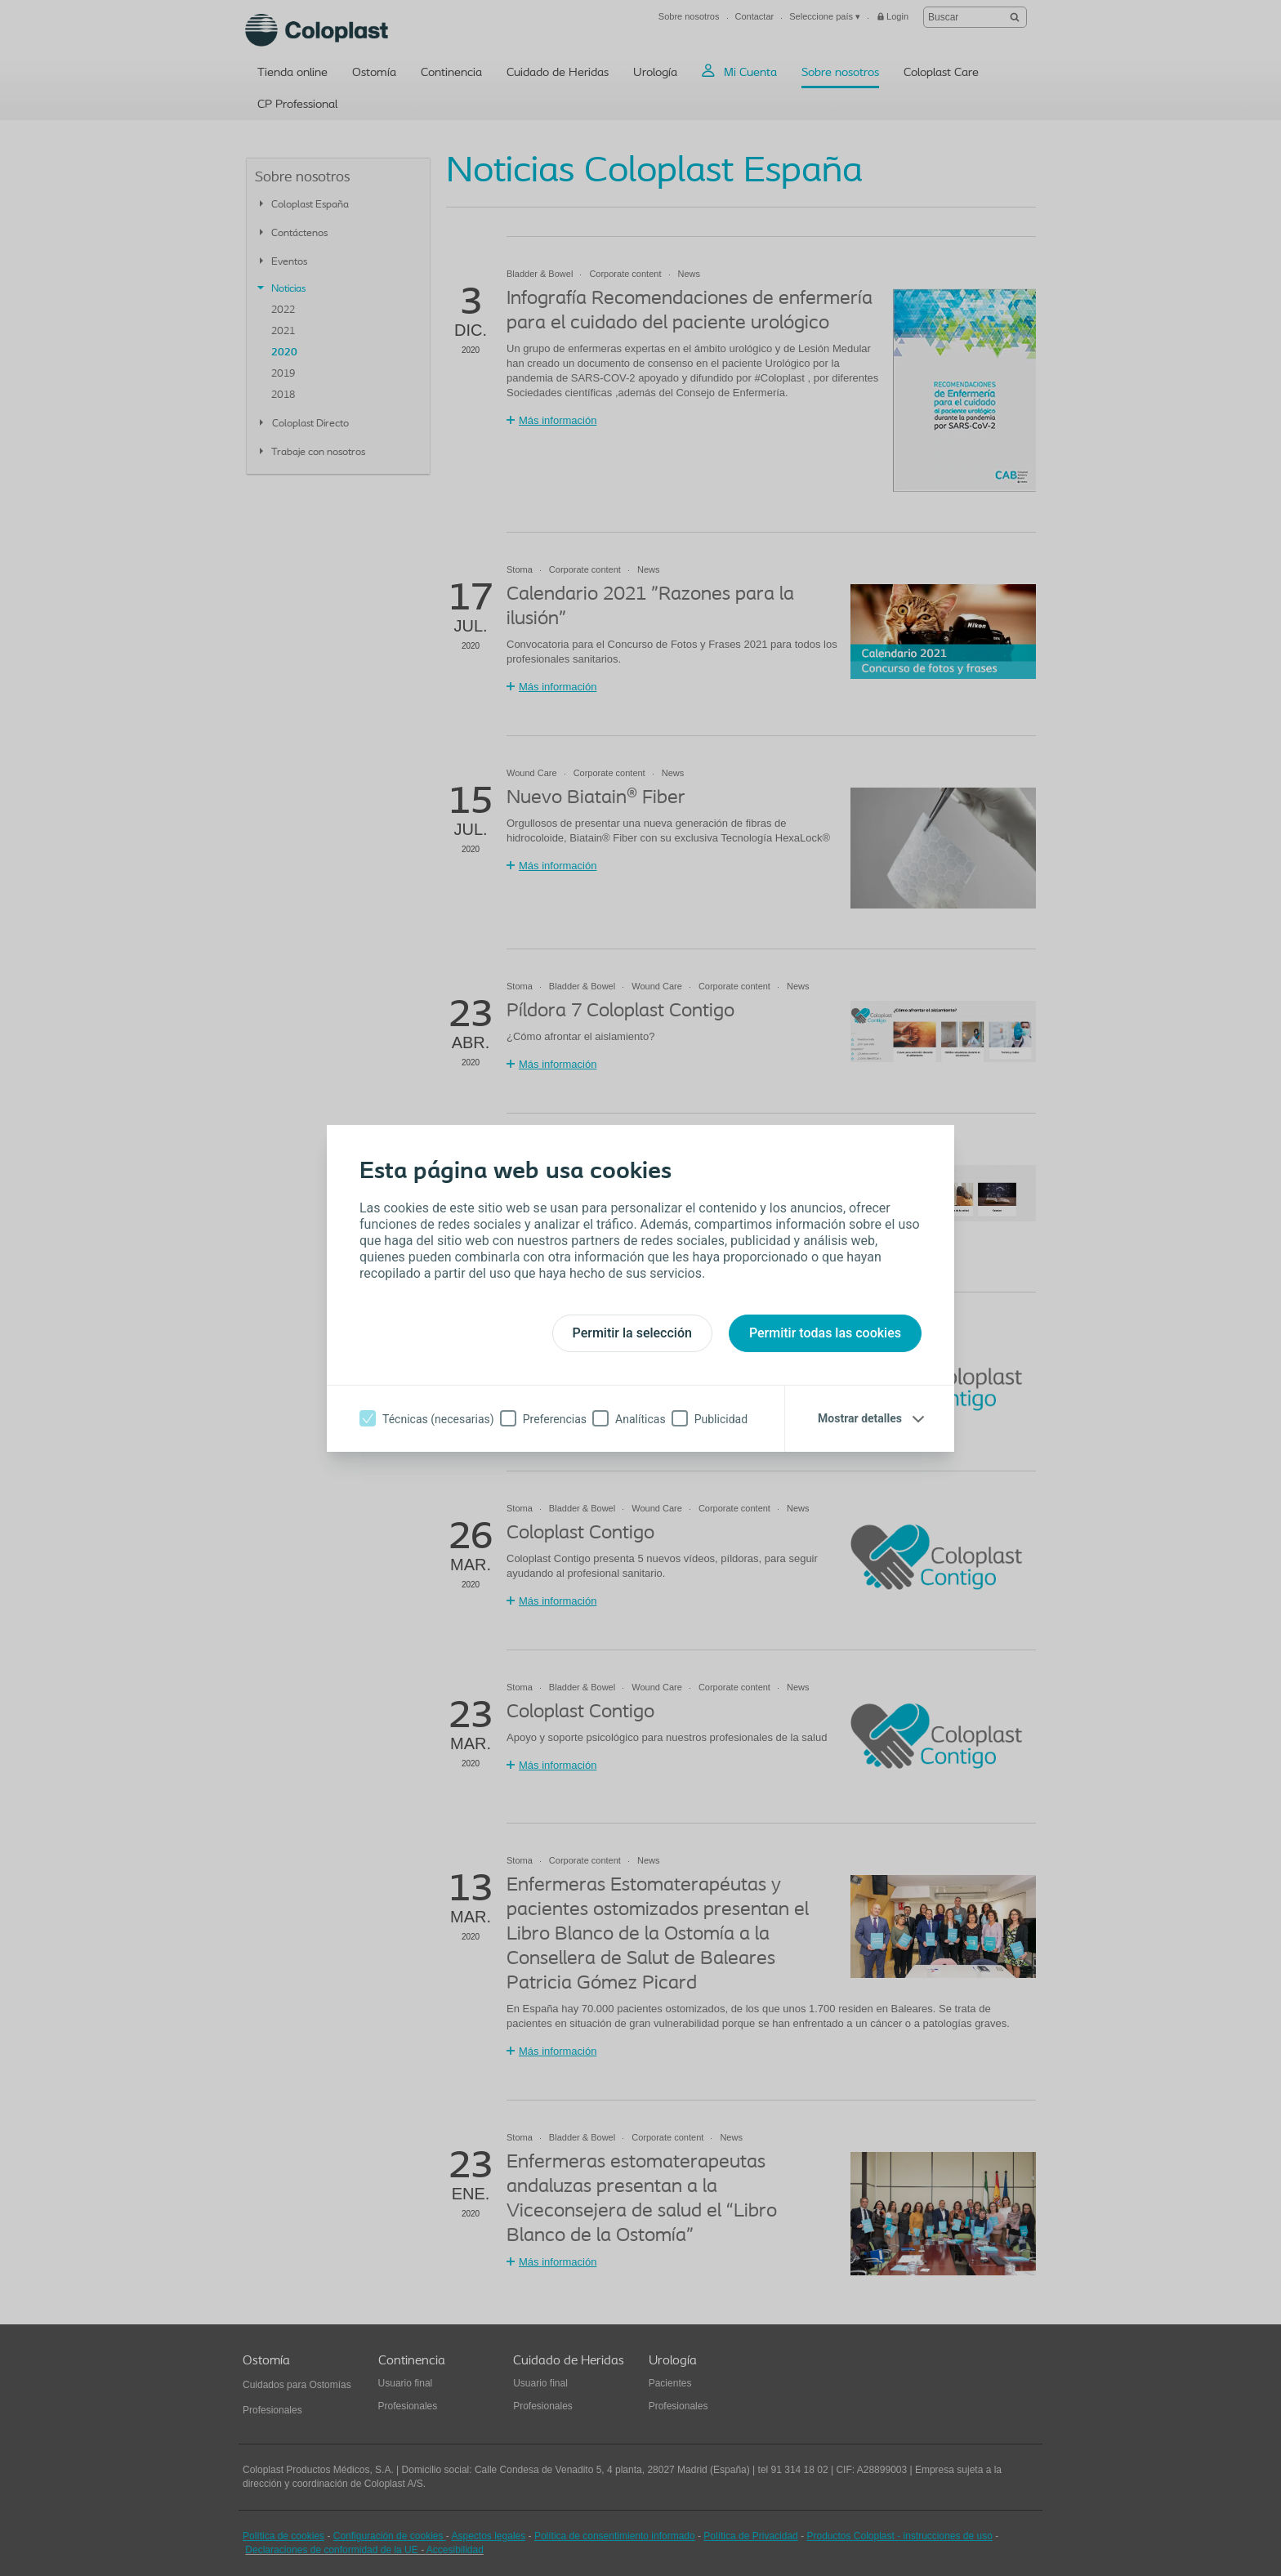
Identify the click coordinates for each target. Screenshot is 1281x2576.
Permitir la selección (632, 1333)
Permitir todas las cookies (825, 1333)
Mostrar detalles (860, 1418)
